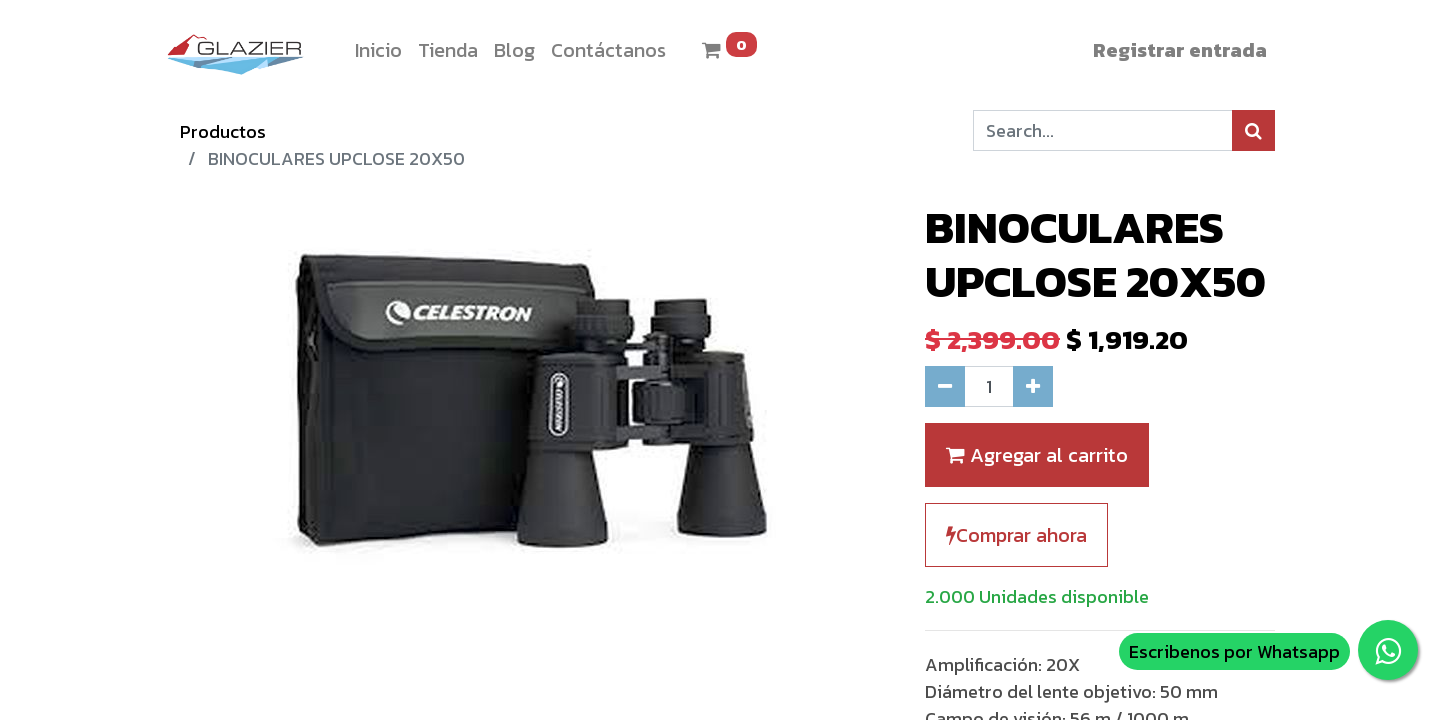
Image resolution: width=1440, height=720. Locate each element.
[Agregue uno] (1033, 386)
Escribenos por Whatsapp (1234, 651)
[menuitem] (378, 50)
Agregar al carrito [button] (1037, 455)
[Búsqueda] (1253, 130)
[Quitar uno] (945, 386)
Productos (223, 131)
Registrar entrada (1180, 50)
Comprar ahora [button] (1016, 535)
